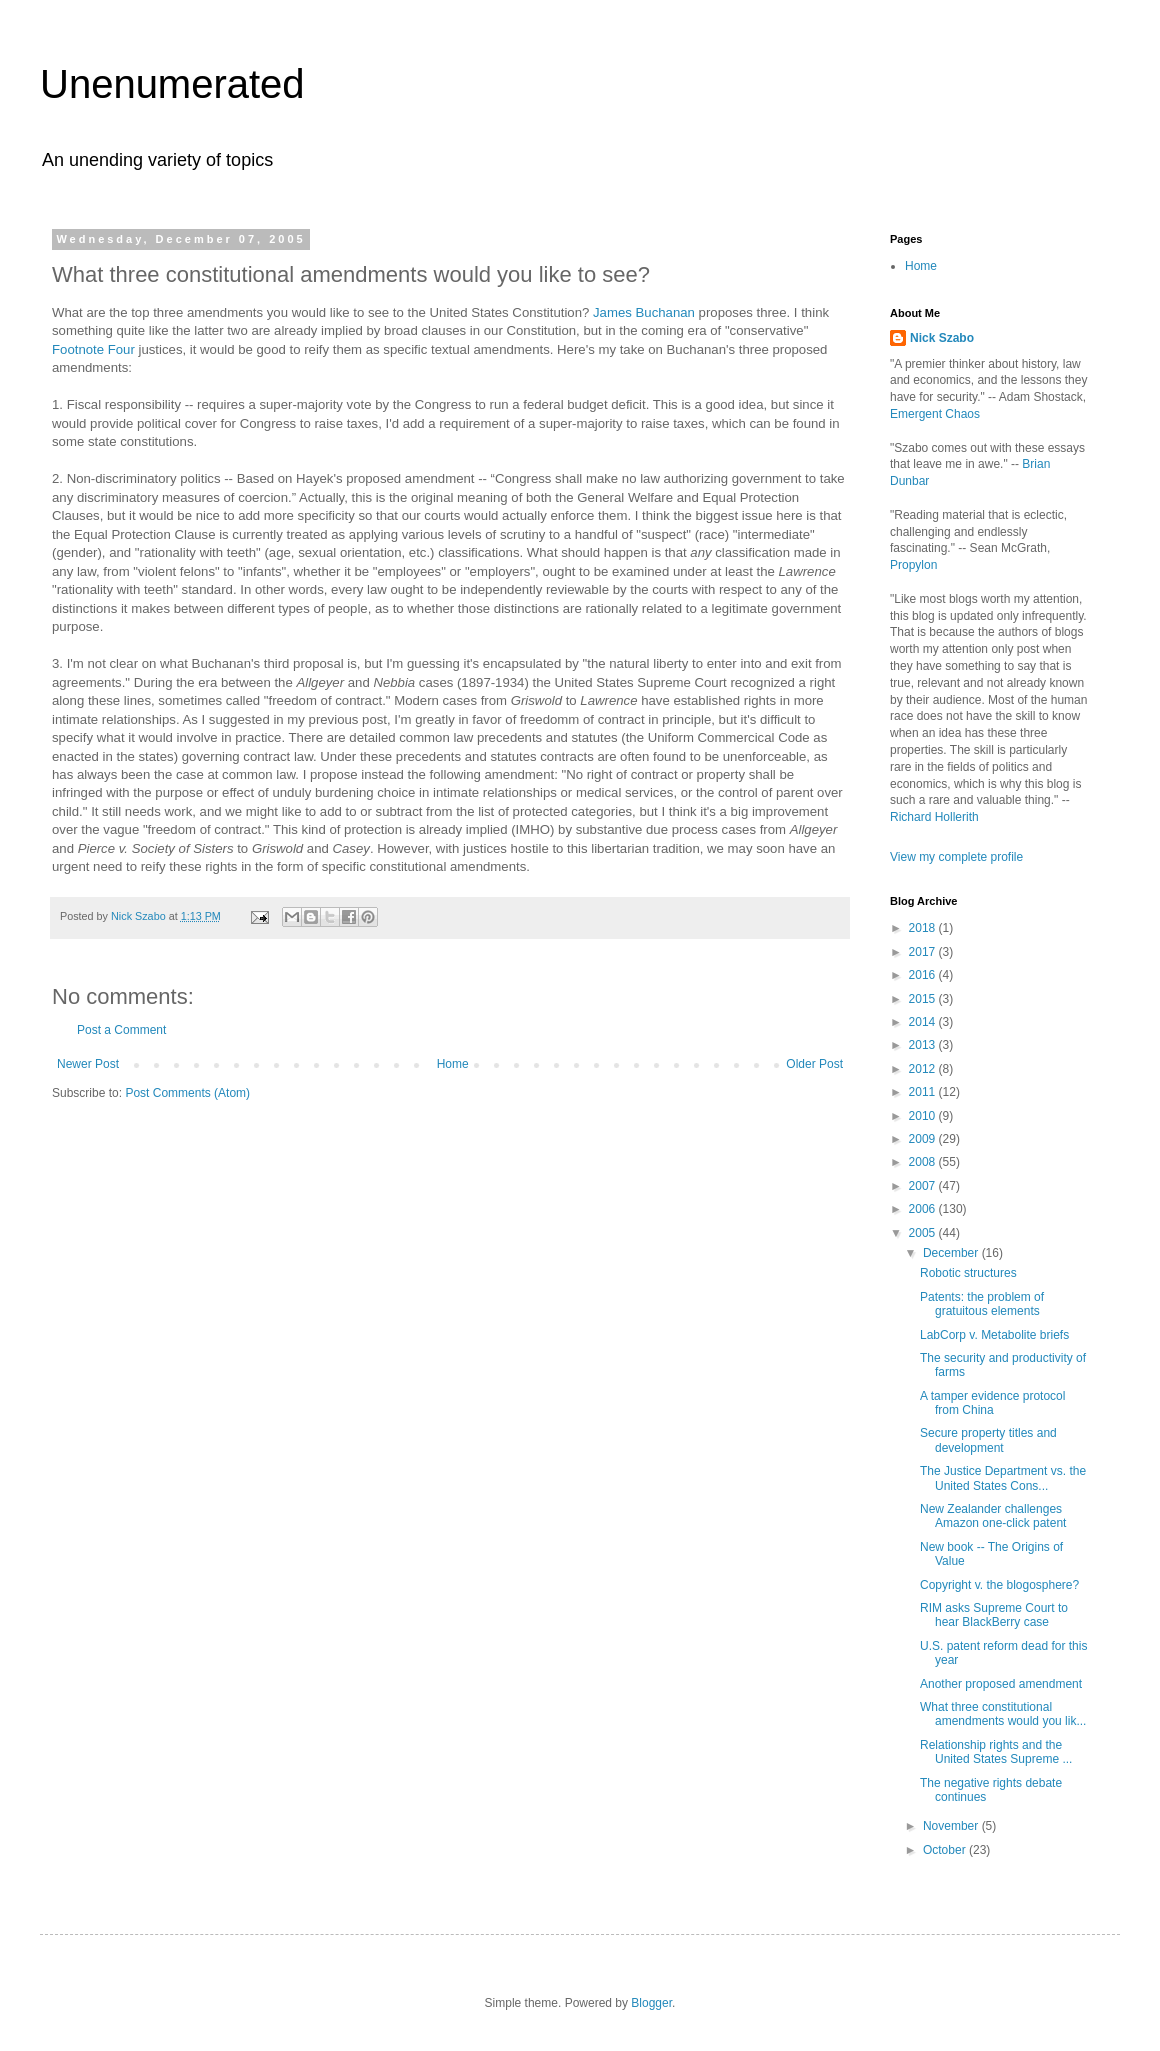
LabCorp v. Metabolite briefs (994, 1335)
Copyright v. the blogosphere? (999, 1585)
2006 (924, 1209)
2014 (924, 1022)
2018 (924, 928)
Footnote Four (93, 349)
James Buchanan (644, 312)
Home (453, 1064)
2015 (924, 999)
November (952, 1826)
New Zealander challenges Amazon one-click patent (993, 1516)
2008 (924, 1162)
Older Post (814, 1064)
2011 (924, 1092)
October (946, 1850)
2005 (924, 1233)
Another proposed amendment (1001, 1684)
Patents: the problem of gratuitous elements (982, 1304)
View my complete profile (956, 857)
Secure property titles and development (988, 1440)
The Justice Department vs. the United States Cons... (1003, 1478)
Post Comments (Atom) (187, 1093)
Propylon (913, 565)
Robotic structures (968, 1273)
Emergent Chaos (935, 414)
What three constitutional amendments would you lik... (1003, 1714)
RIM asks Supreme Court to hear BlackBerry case (994, 1615)
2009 (924, 1139)
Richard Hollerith (934, 817)
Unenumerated (172, 84)
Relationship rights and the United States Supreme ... (996, 1752)
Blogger (651, 2003)
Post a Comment (121, 1030)
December (952, 1253)
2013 (924, 1045)
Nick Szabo (942, 338)
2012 (924, 1069)
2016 (924, 975)
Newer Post (88, 1064)
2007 (924, 1186)
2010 (924, 1116)
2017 (924, 952)
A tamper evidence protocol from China (992, 1403)
